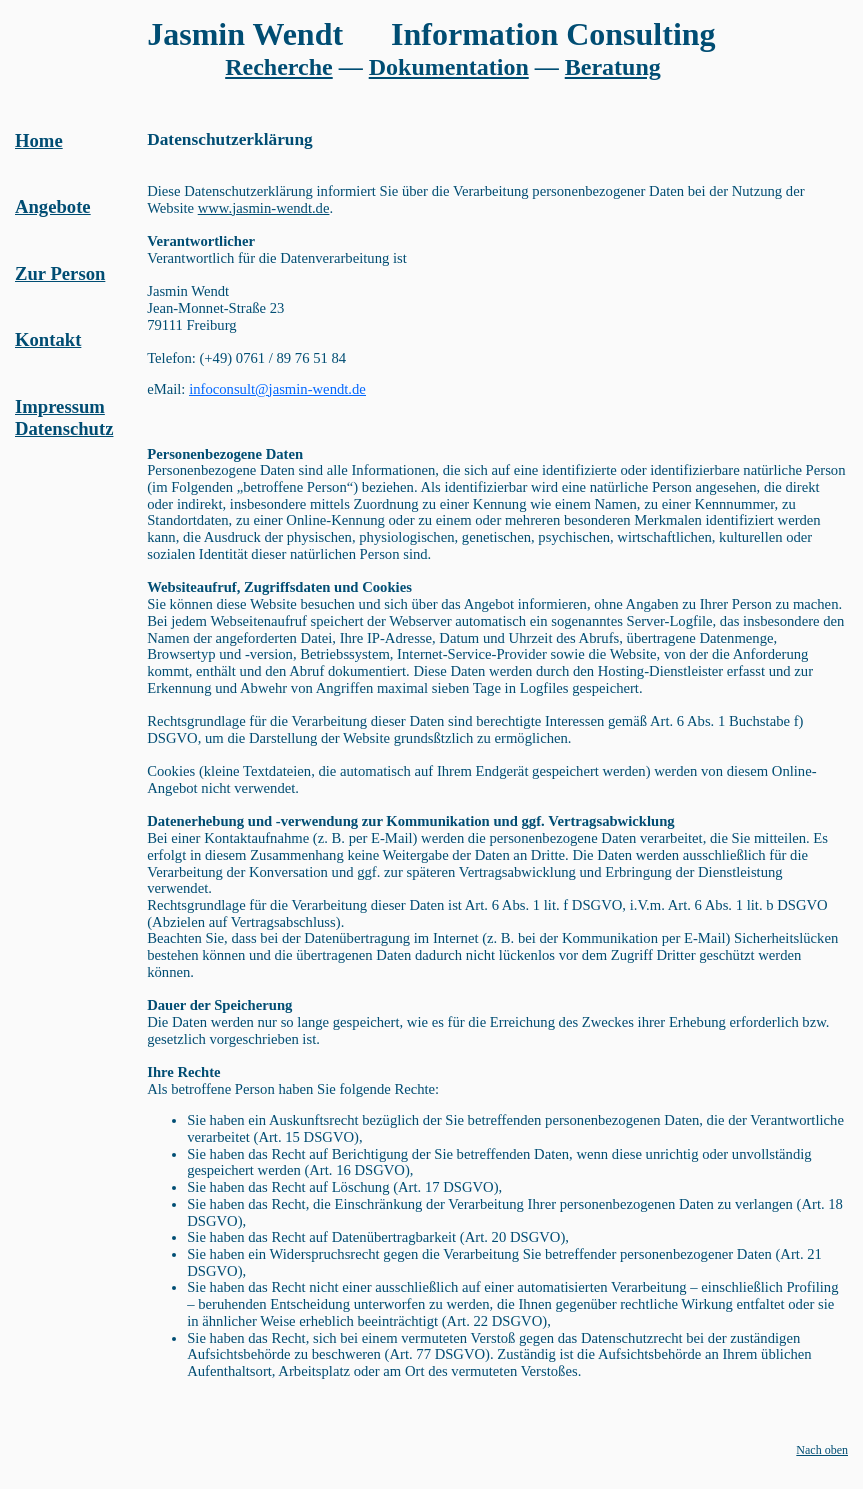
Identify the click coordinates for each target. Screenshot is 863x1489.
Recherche (279, 67)
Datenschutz (64, 428)
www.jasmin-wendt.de (264, 208)
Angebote (53, 206)
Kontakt (48, 339)
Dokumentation (449, 67)
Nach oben (822, 1450)
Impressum (60, 406)
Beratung (613, 67)
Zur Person (60, 273)
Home (39, 140)
